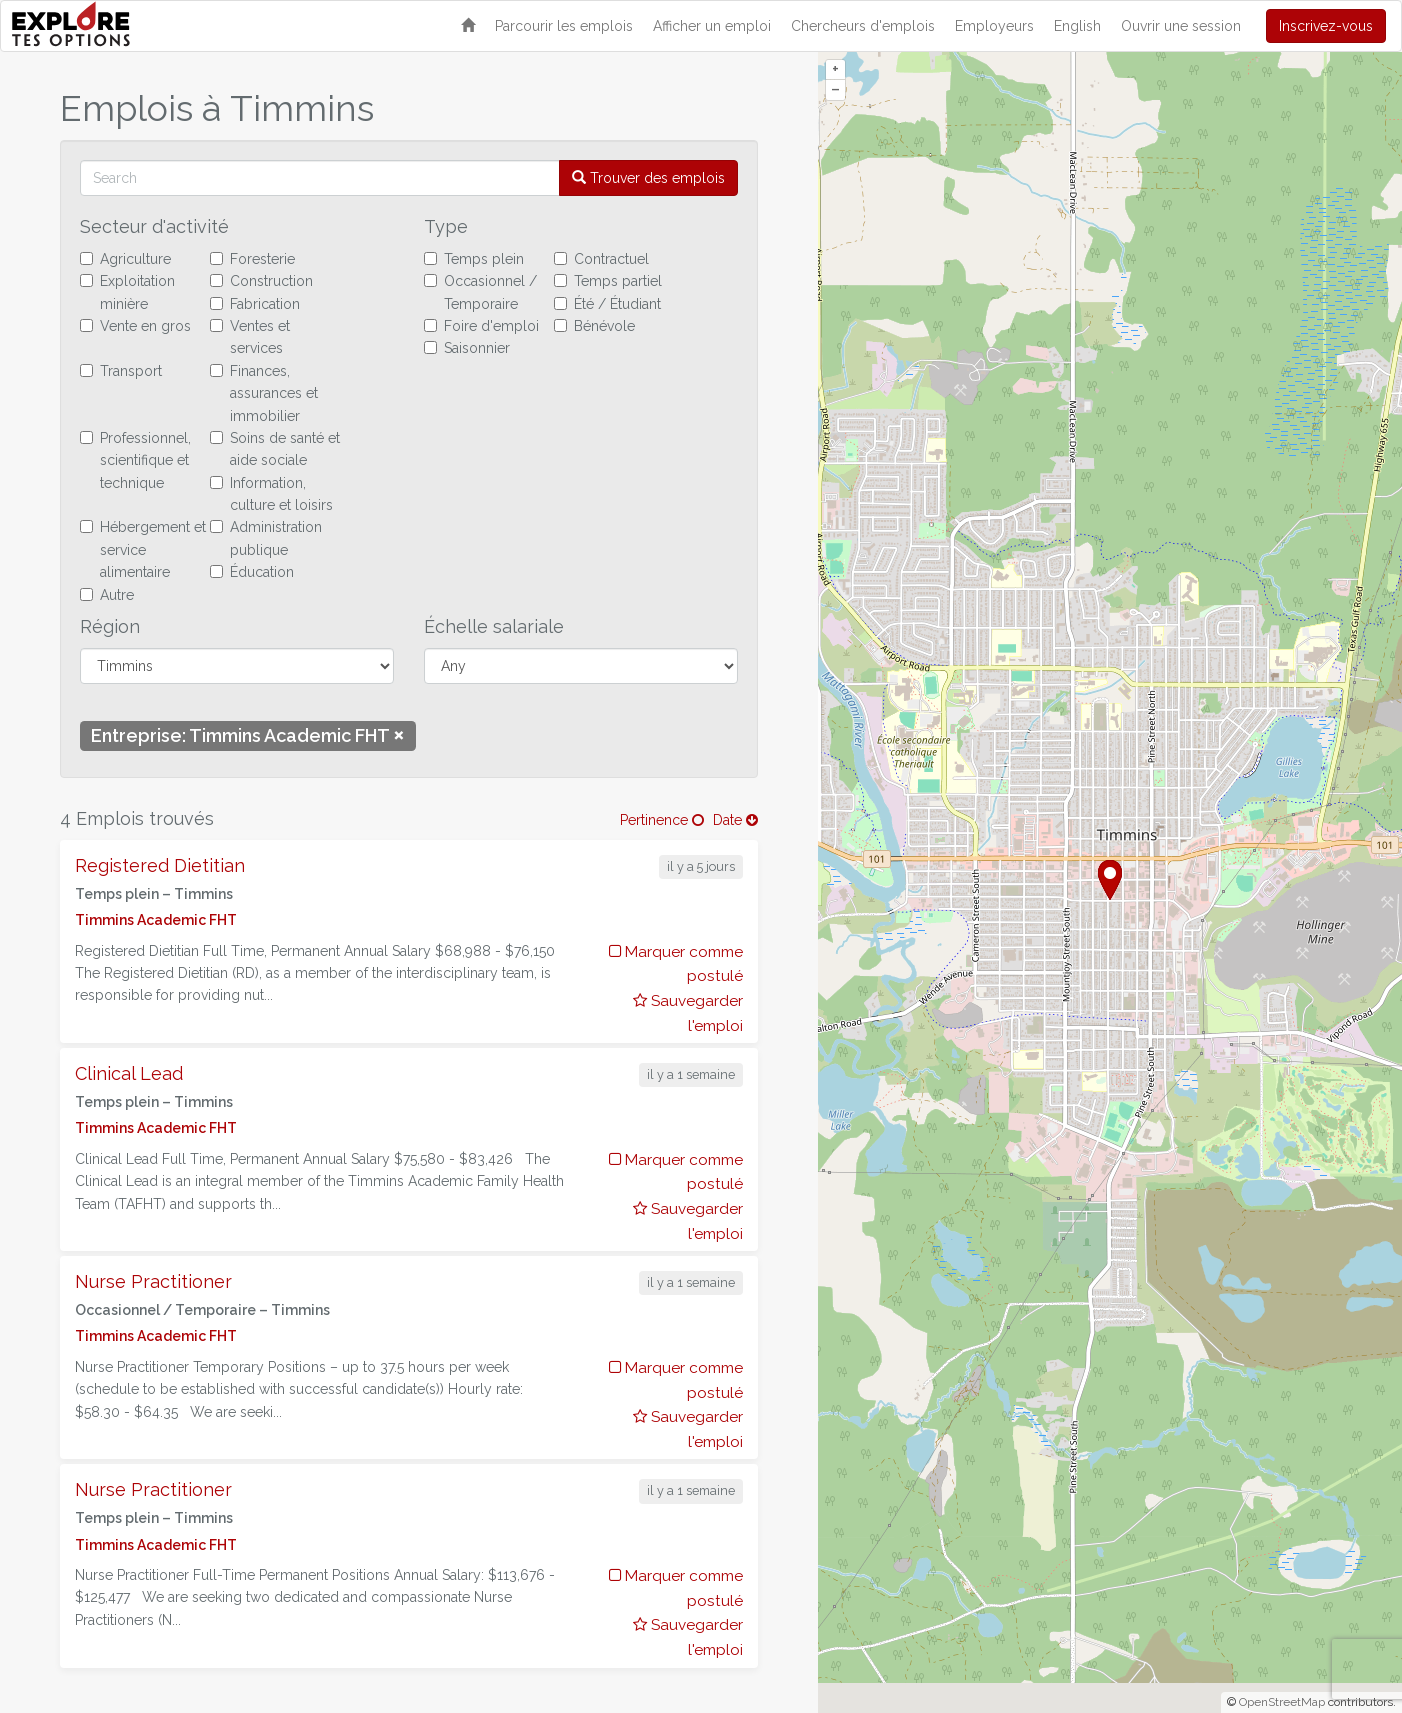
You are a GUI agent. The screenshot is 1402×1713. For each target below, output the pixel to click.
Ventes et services (250, 337)
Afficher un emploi (712, 26)
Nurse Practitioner (153, 1281)
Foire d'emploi (481, 326)
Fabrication (255, 304)
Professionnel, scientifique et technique (135, 460)
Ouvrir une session (1181, 26)
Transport (121, 371)
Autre (107, 595)
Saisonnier (467, 348)
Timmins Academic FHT (156, 920)
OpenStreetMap (1282, 1702)
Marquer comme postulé (676, 964)
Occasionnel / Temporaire (480, 292)
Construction (261, 281)
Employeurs (994, 26)
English (1077, 26)
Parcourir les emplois (564, 26)
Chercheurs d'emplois (863, 26)
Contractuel (601, 259)
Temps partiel (608, 281)
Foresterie (252, 259)
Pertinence (662, 820)
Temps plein (474, 259)
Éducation (252, 572)
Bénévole (594, 326)
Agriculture (125, 259)
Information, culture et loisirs (271, 494)
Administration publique (266, 538)
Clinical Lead (129, 1073)
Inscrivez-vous (1326, 26)
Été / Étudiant (607, 304)
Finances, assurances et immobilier (264, 393)
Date (735, 820)
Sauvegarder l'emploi (688, 1013)
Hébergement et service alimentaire (143, 549)
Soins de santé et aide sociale (275, 449)
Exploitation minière (127, 292)
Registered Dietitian (160, 865)
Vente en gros (135, 326)
